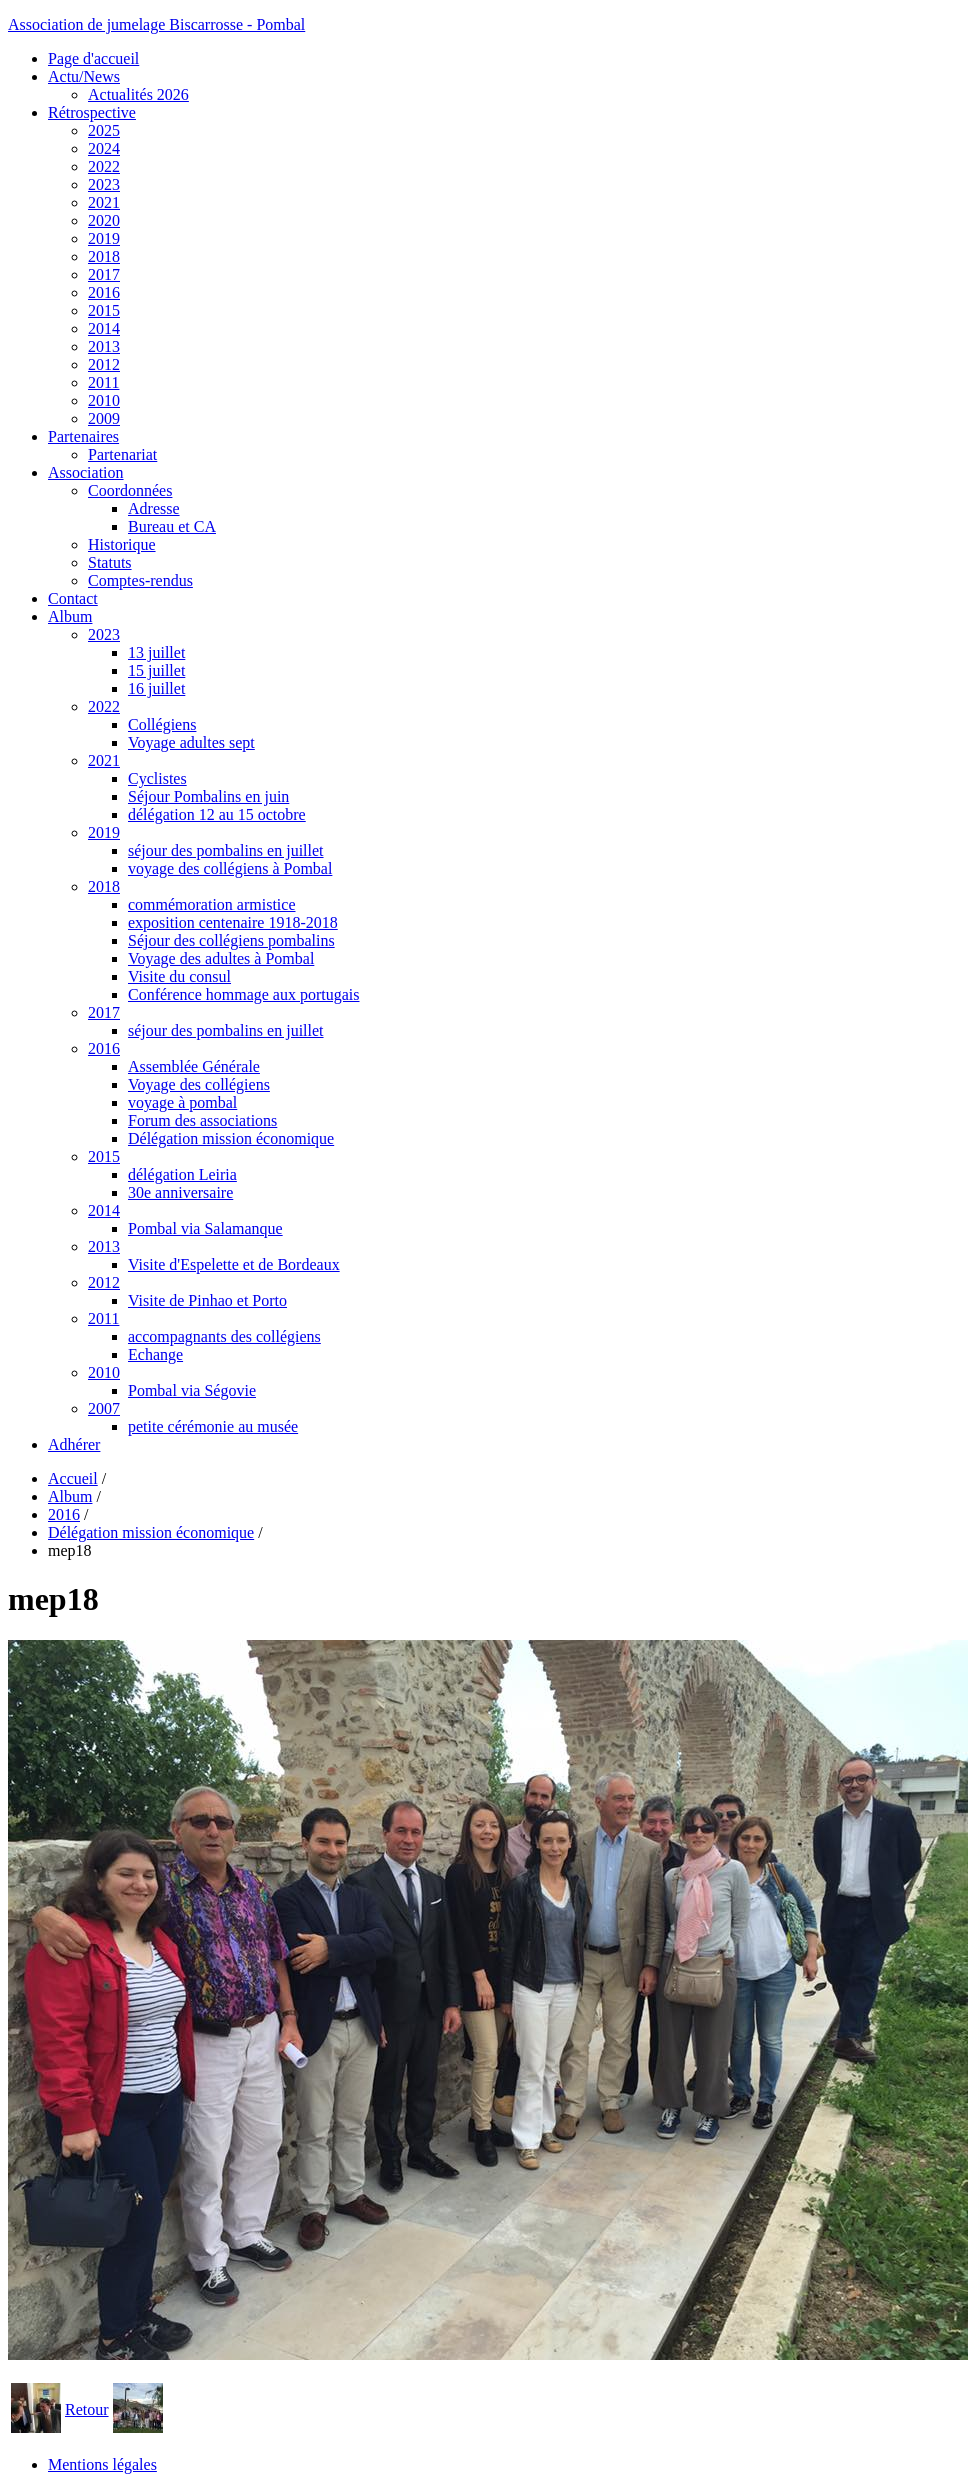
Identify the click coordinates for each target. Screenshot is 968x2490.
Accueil (73, 1478)
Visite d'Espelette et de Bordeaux (234, 1264)
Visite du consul (179, 976)
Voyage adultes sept (191, 742)
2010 (104, 400)
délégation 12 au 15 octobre (217, 814)
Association (86, 472)
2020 (104, 220)
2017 (104, 274)
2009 (104, 418)
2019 (104, 238)
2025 (104, 130)
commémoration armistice (212, 904)
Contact (73, 598)
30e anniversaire (180, 1192)
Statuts (110, 562)
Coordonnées (130, 490)
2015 (104, 310)
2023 (104, 184)
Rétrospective (92, 112)
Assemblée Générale (194, 1066)
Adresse (154, 508)
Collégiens (162, 724)
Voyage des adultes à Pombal (221, 958)
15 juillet (156, 670)
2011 (103, 382)
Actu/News (84, 76)
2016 (104, 292)
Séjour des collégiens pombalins (231, 940)
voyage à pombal (182, 1102)
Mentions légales (102, 2464)
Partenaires (83, 436)
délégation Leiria (182, 1174)
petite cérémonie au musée (213, 1426)
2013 (104, 346)
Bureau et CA (172, 526)
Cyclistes (157, 778)
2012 (104, 364)
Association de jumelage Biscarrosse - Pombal (156, 24)
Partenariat (122, 454)
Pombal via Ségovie (192, 1390)
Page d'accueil (93, 58)
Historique (122, 544)
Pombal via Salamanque (205, 1228)
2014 (104, 328)
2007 (104, 1408)
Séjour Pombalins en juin (208, 796)
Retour (87, 2409)
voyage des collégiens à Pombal (230, 868)
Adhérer (74, 1444)
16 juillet (156, 688)
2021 (104, 202)
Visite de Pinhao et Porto (207, 1300)
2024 (104, 148)
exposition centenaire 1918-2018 (233, 922)
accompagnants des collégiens (224, 1336)
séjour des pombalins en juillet (226, 850)
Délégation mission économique (231, 1138)
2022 (104, 166)
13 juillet (156, 652)
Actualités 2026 (138, 94)
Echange (155, 1354)
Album (70, 616)
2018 (104, 256)
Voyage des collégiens (199, 1084)
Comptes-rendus (140, 580)
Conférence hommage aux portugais (243, 994)
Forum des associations (202, 1120)
